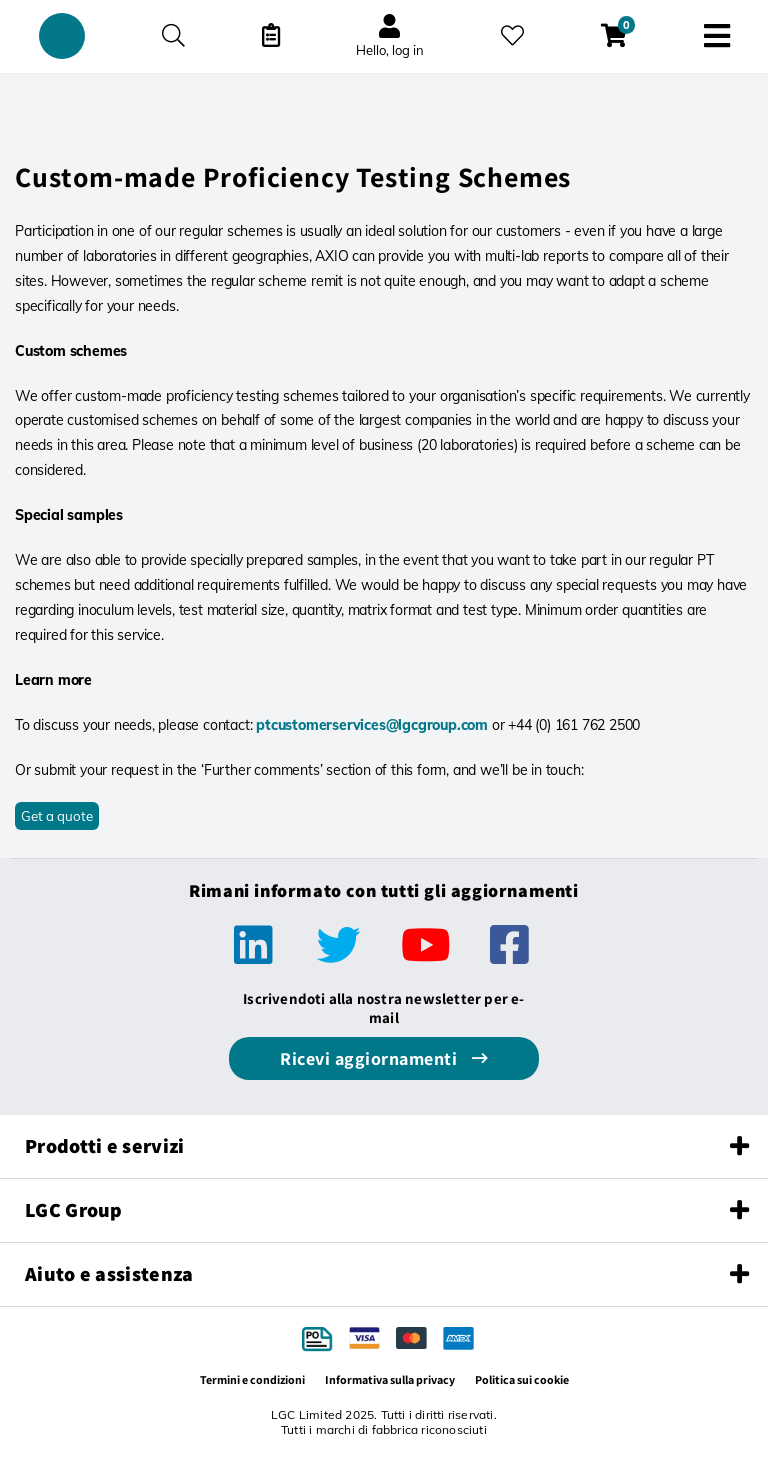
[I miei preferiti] (512, 35)
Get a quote (57, 816)
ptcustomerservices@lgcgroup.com (372, 725)
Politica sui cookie (522, 1379)
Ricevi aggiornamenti (371, 1058)
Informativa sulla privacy (390, 1379)
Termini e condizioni (252, 1379)
